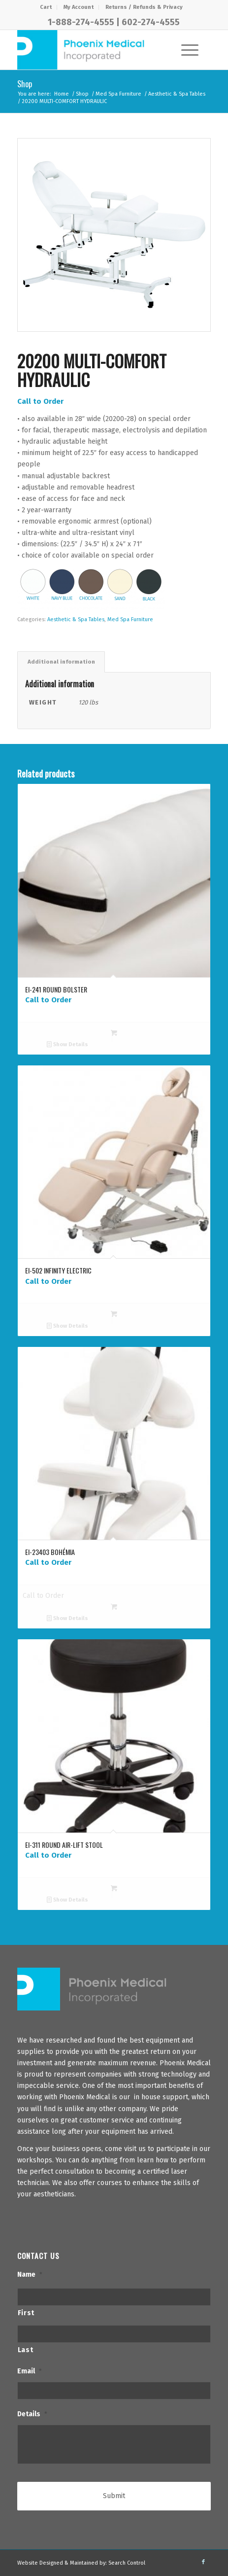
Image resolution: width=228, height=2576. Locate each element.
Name (29, 2274)
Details (32, 2414)
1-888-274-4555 (81, 22)
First (26, 2313)
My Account (79, 7)
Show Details (67, 1044)
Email (29, 2371)
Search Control (126, 2563)
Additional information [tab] (61, 661)
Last (25, 2350)
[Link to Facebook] (203, 2562)
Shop (24, 84)
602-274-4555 (151, 22)
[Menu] (184, 50)
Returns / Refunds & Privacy (144, 7)
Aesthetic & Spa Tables (75, 619)
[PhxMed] (94, 50)
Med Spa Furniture (130, 619)
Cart (46, 7)
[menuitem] (46, 7)
